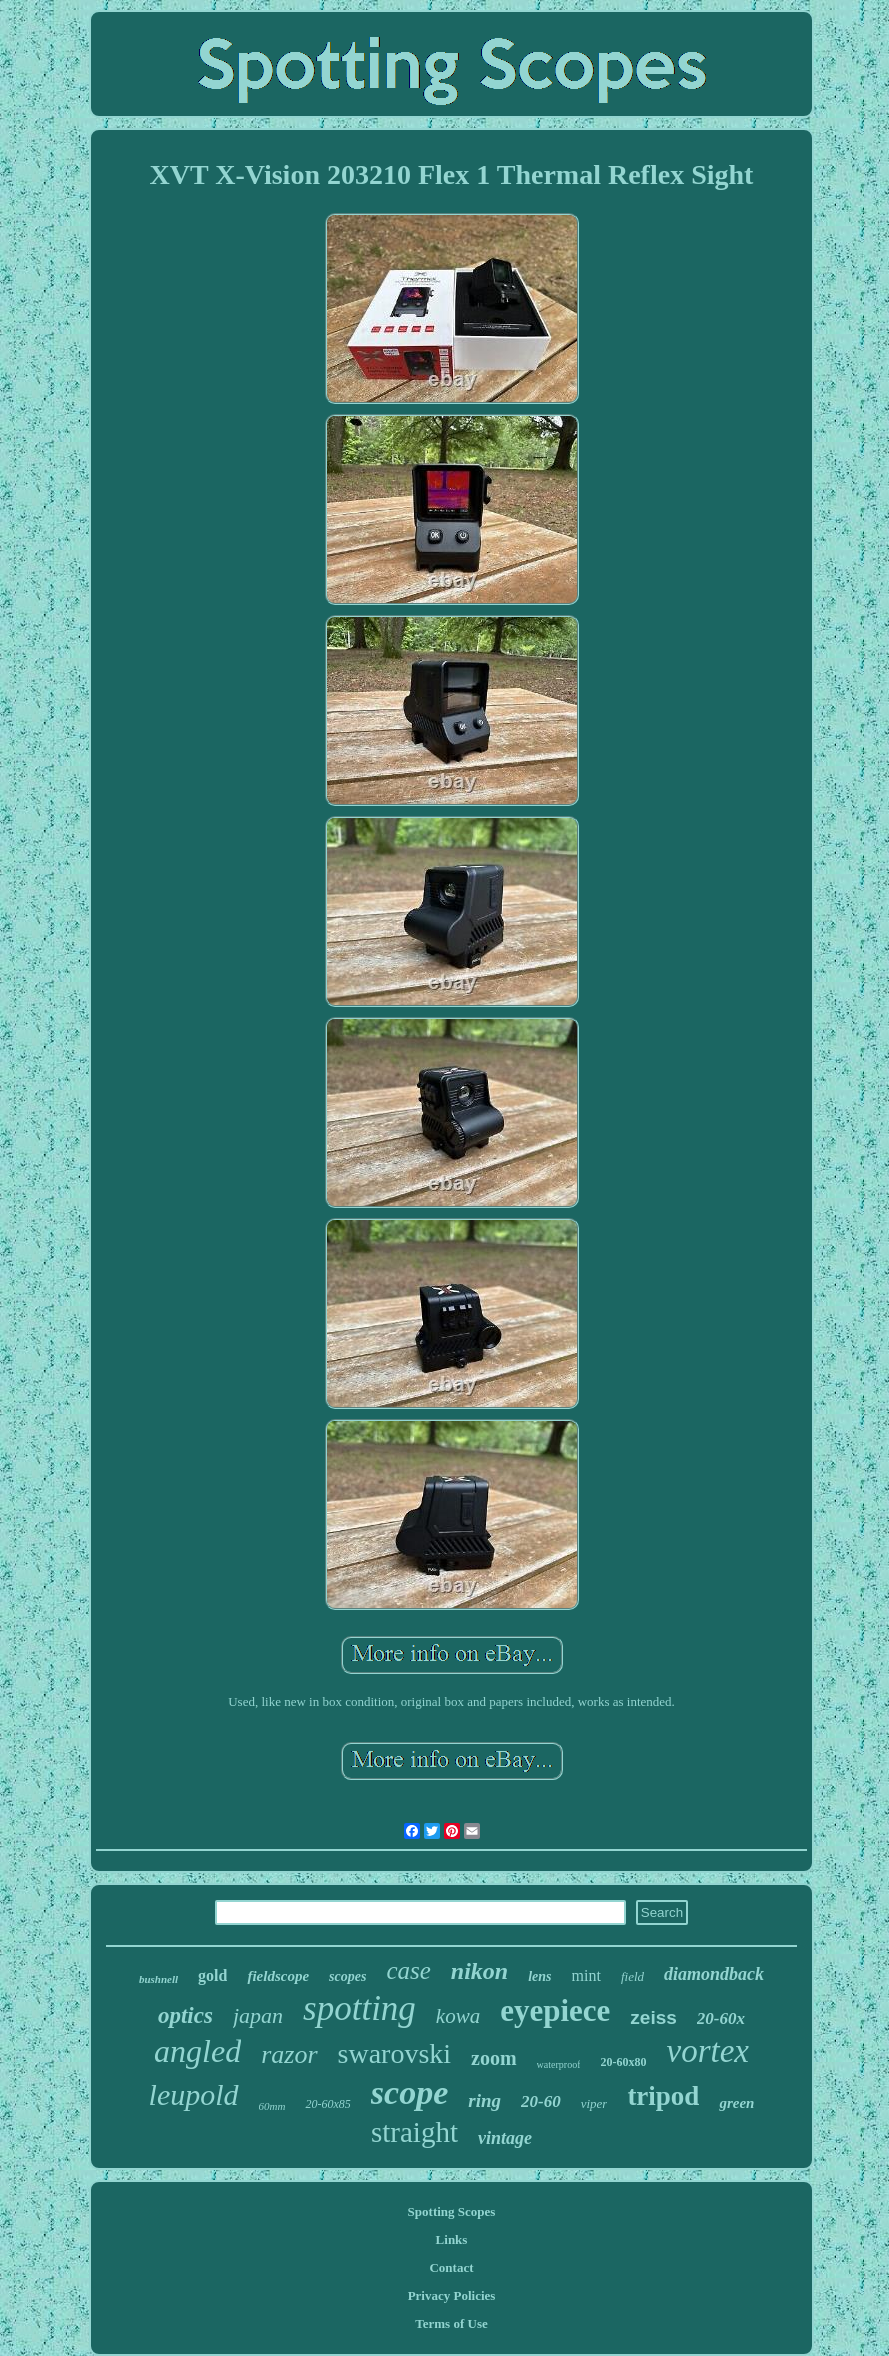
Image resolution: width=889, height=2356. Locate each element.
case (408, 1970)
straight (414, 2132)
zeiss (653, 2017)
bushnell (158, 1979)
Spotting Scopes (452, 2211)
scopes (347, 1976)
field (632, 1976)
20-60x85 (327, 2104)
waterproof (559, 2064)
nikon (479, 1971)
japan (258, 2015)
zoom (494, 2058)
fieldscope (278, 1976)
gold (212, 1975)
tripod (663, 2096)
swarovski (395, 2053)
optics (185, 2015)
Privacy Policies (452, 2295)
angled (197, 2051)
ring (484, 2100)
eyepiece (555, 2010)
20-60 (541, 2101)
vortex (707, 2051)
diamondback (714, 1974)
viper (594, 2103)
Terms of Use (451, 2323)
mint (586, 1975)
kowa (458, 2016)
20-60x (721, 2018)
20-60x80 (623, 2062)
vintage (505, 2138)
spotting (359, 2008)
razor (289, 2054)
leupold (194, 2094)
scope (409, 2092)
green (736, 2103)
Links (452, 2239)
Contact (451, 2267)
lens (539, 1976)
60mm (272, 2106)
